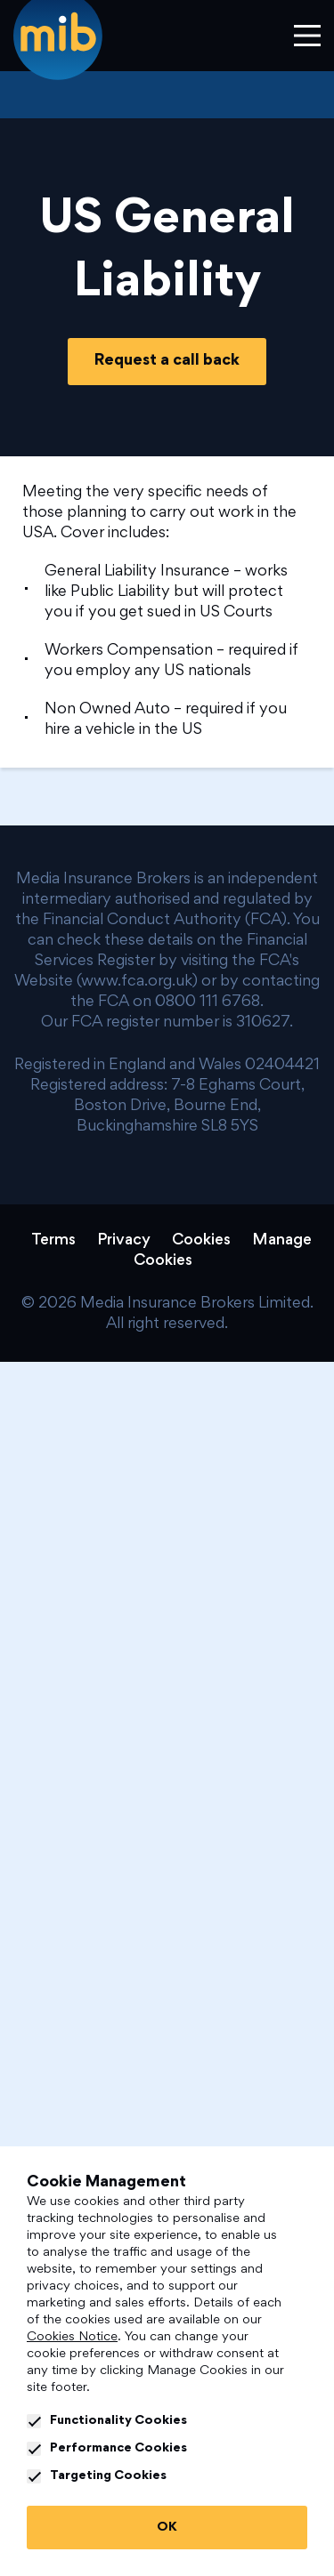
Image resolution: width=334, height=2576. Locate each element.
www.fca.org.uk (136, 982)
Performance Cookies (107, 2449)
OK (167, 2527)
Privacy (124, 1241)
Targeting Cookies (97, 2476)
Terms (53, 1241)
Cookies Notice (72, 2337)
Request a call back (167, 361)
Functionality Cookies (107, 2421)
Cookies (201, 1241)
